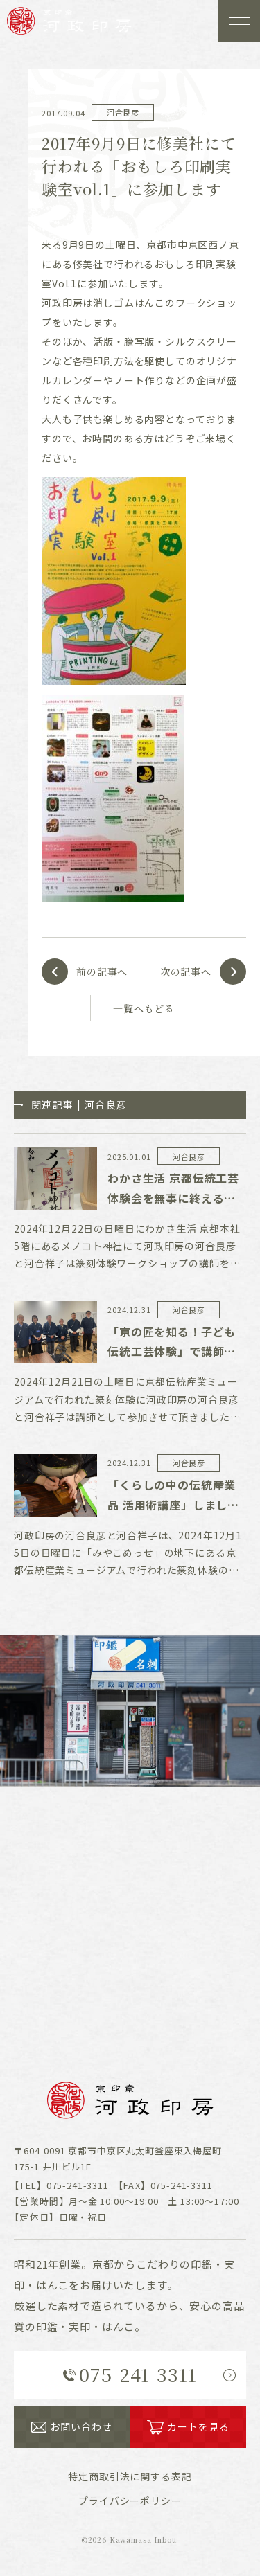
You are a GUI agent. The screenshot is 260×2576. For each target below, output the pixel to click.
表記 (129, 2476)
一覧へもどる (144, 1008)
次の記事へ (185, 971)
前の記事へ (102, 971)
